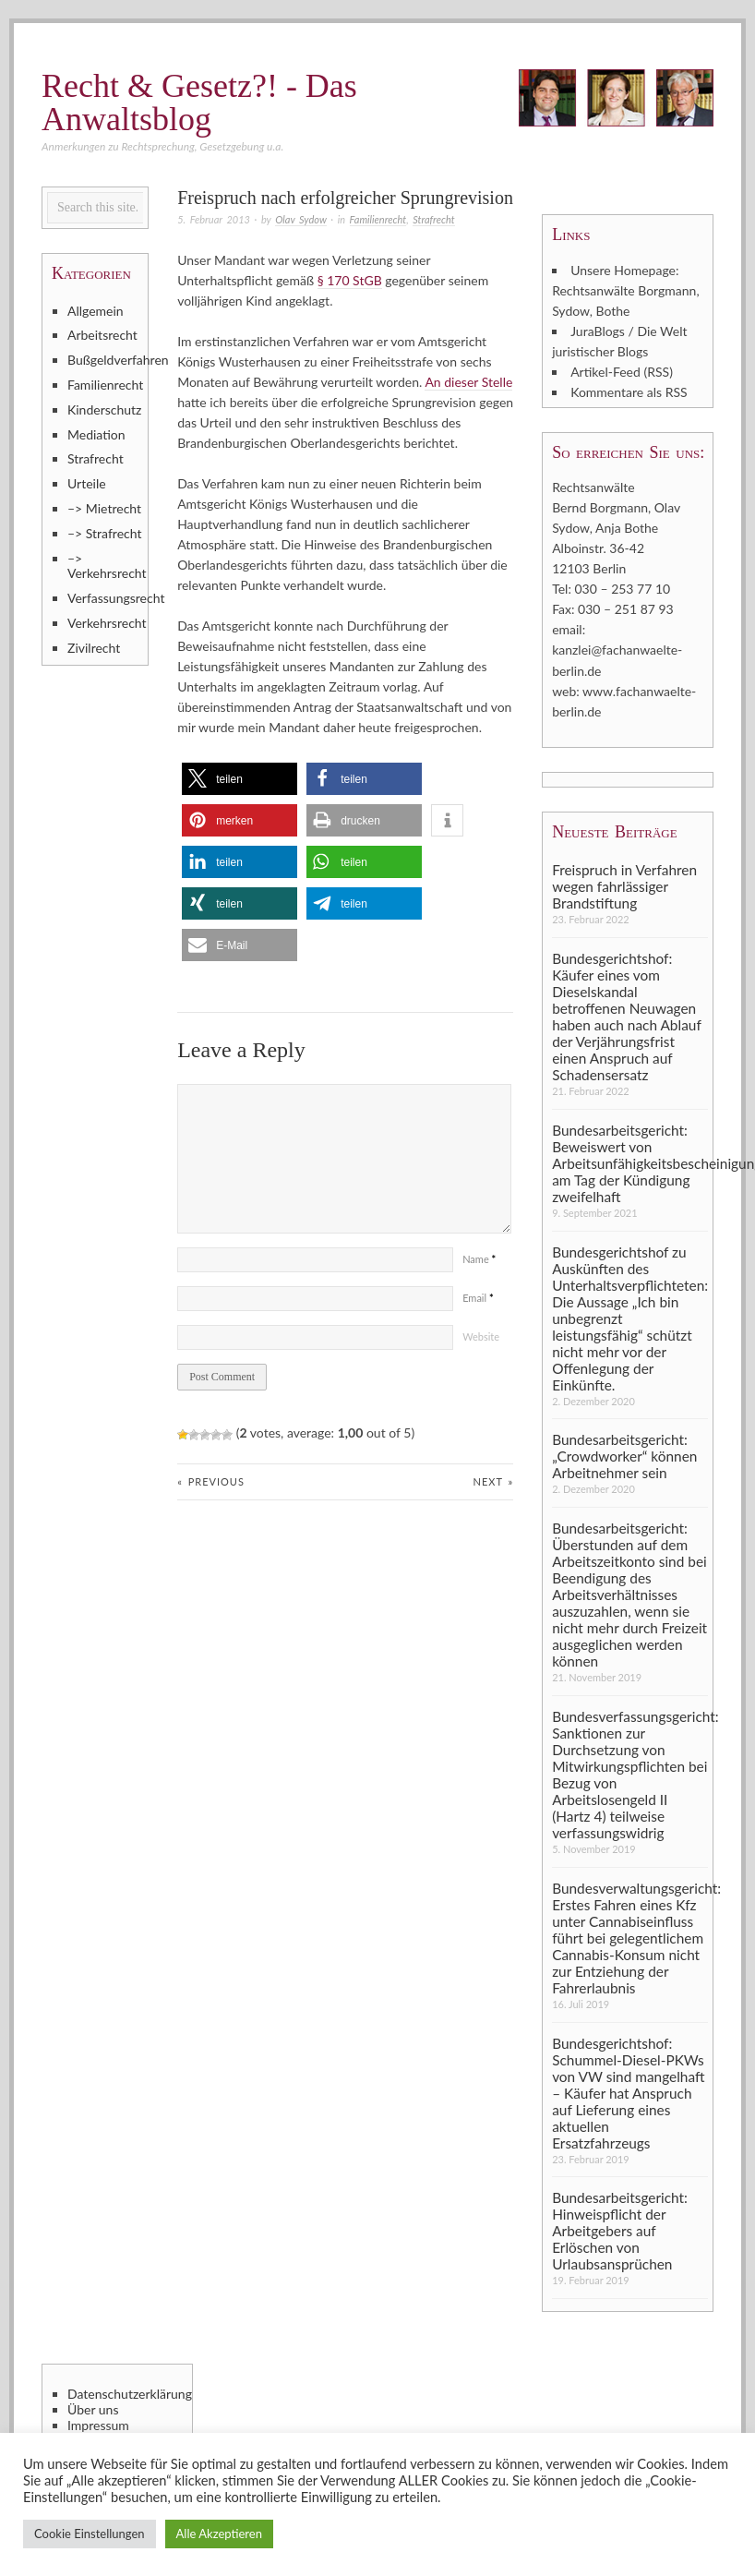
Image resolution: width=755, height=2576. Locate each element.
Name (479, 1259)
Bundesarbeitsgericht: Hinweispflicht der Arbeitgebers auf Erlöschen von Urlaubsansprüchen (620, 2229)
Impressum (98, 2424)
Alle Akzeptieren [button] (219, 2533)
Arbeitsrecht (102, 335)
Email (477, 1298)
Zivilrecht (93, 648)
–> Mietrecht (104, 508)
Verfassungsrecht (105, 598)
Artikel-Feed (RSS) (621, 371)
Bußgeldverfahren (105, 359)
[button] (239, 779)
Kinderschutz (104, 409)
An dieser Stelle (468, 382)
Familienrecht (378, 219)
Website (480, 1336)
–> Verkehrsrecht (105, 566)
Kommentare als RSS (628, 392)
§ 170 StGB (350, 280)
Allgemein (95, 311)
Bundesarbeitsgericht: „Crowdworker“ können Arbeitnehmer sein (624, 1456)
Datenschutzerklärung (127, 2393)
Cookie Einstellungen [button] (89, 2533)
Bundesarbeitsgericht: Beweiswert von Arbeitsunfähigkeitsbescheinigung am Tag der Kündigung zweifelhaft (630, 1162)
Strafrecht (433, 219)
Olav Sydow (300, 219)
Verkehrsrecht (105, 623)
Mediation (96, 434)
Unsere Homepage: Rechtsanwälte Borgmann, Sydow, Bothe (625, 290)
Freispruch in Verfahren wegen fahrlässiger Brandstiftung (624, 885)
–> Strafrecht (104, 533)
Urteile (86, 483)
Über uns (92, 2408)
